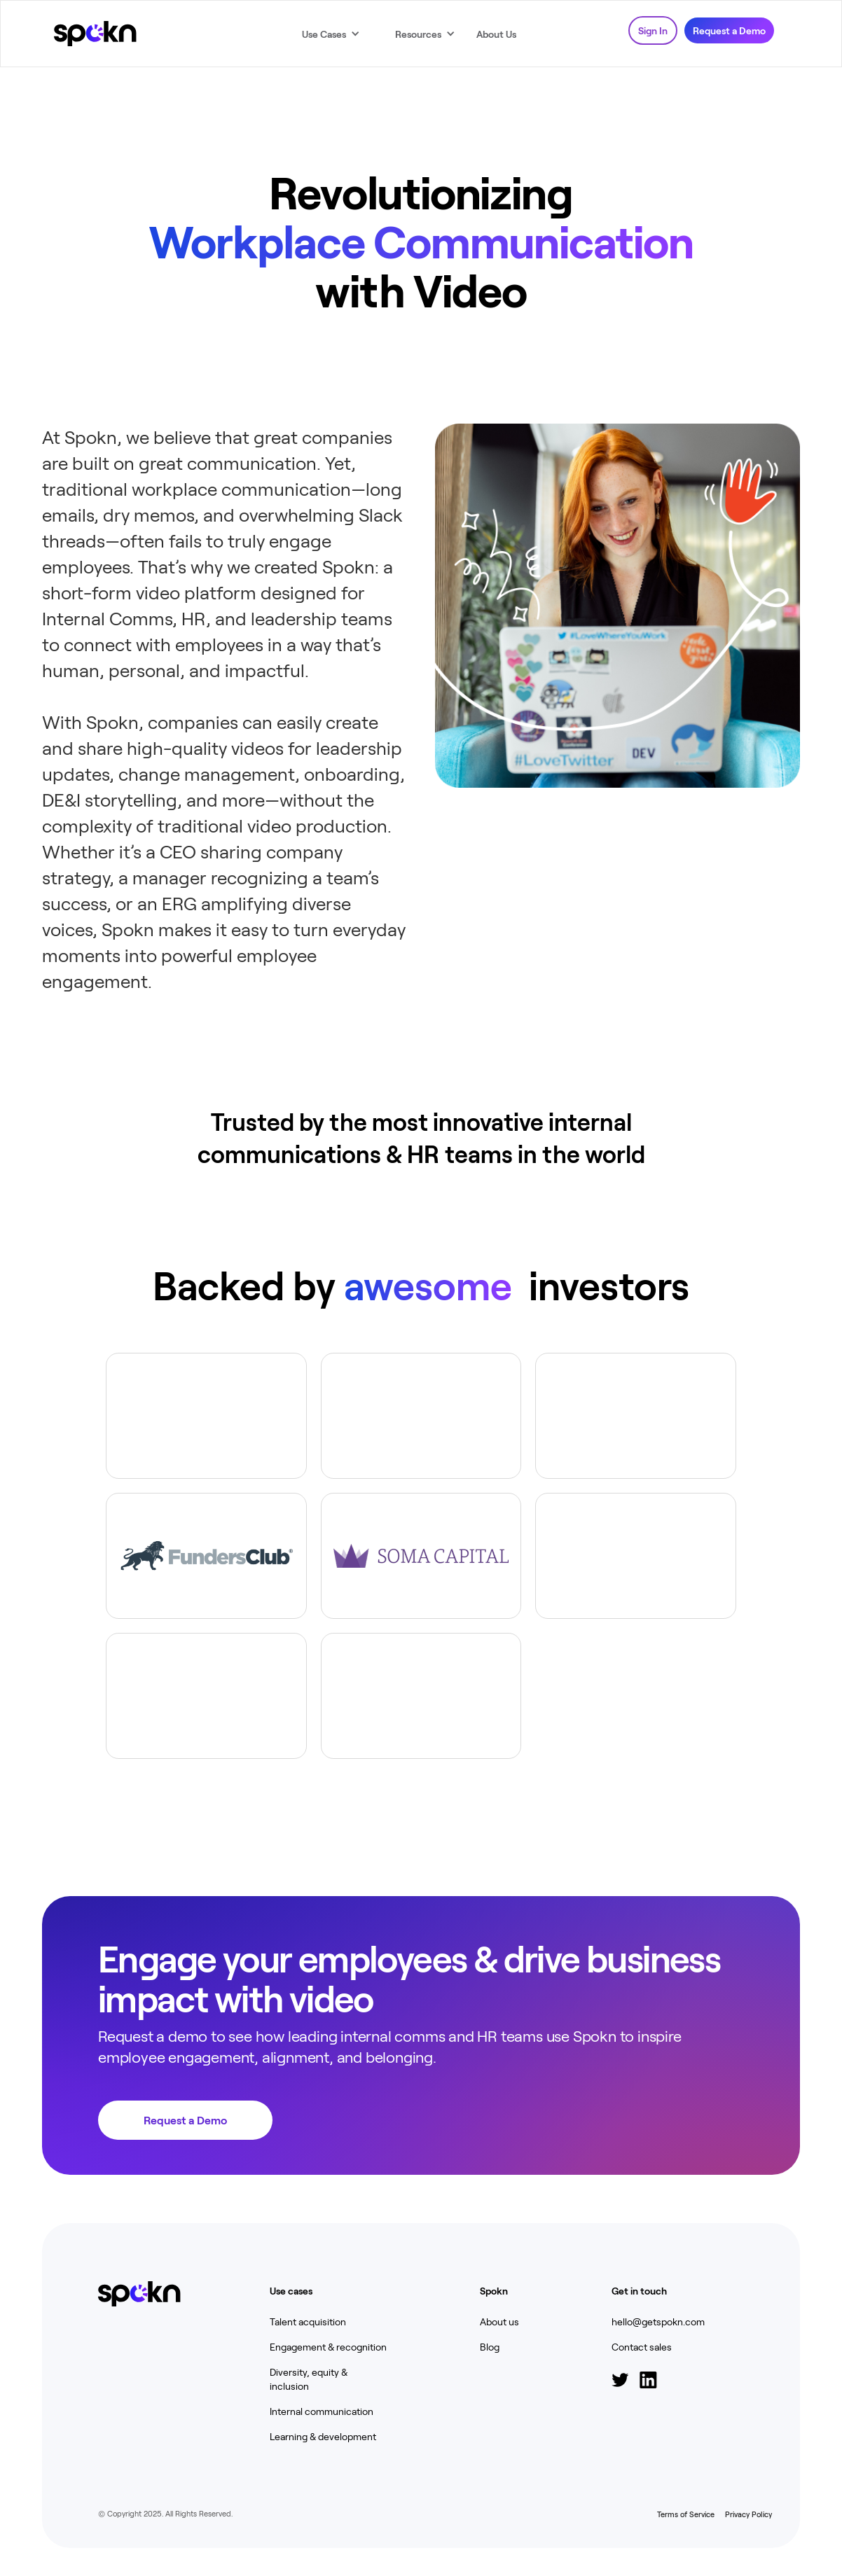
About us (499, 2321)
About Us (496, 34)
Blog (489, 2347)
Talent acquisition (308, 2321)
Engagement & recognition (328, 2347)
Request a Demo (729, 30)
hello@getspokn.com (658, 2321)
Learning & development (323, 2436)
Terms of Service (686, 2514)
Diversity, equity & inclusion (308, 2379)
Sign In (653, 30)
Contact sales (642, 2347)
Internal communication (321, 2411)
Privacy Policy (747, 2514)
